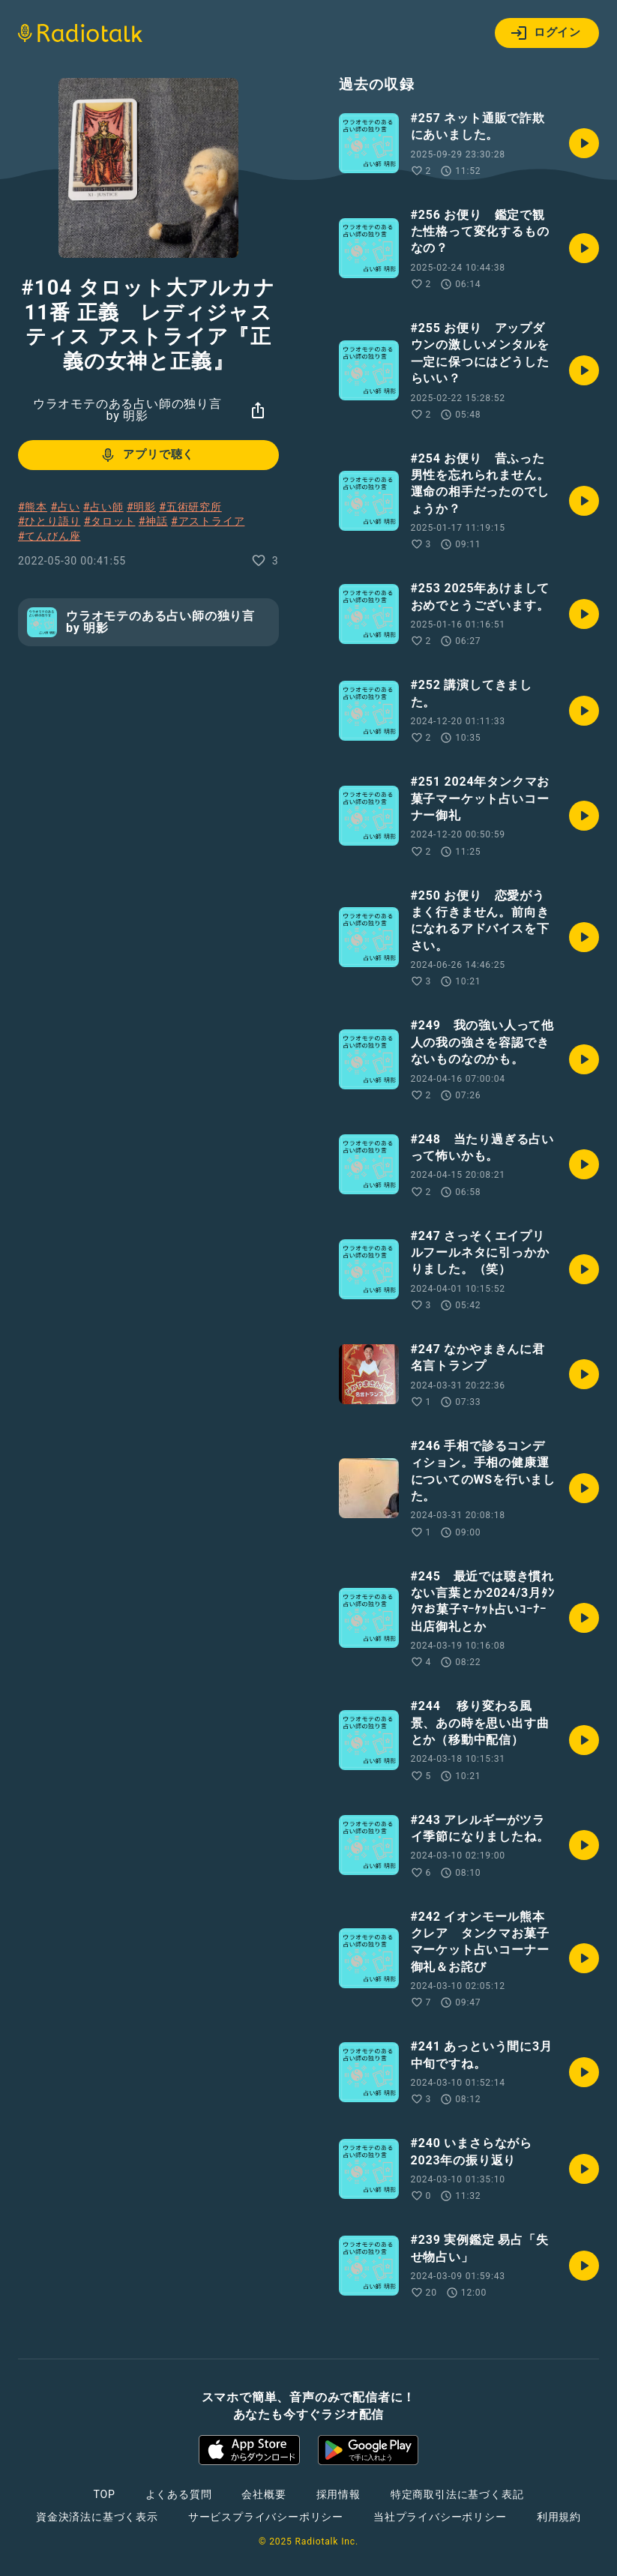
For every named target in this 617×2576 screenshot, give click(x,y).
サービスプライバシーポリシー (265, 2517)
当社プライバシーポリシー (440, 2517)
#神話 (153, 521)
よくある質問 (178, 2494)
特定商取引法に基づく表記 (457, 2494)
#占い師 (103, 507)
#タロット (110, 521)
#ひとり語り (49, 521)
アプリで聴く (146, 455)
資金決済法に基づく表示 (97, 2517)
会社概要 (263, 2494)
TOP (104, 2494)
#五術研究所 (190, 507)
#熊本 (32, 507)
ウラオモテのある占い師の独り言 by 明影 (127, 410)
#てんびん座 (49, 536)
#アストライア (207, 521)
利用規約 (559, 2517)
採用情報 (338, 2494)
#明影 (141, 507)
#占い (64, 507)
